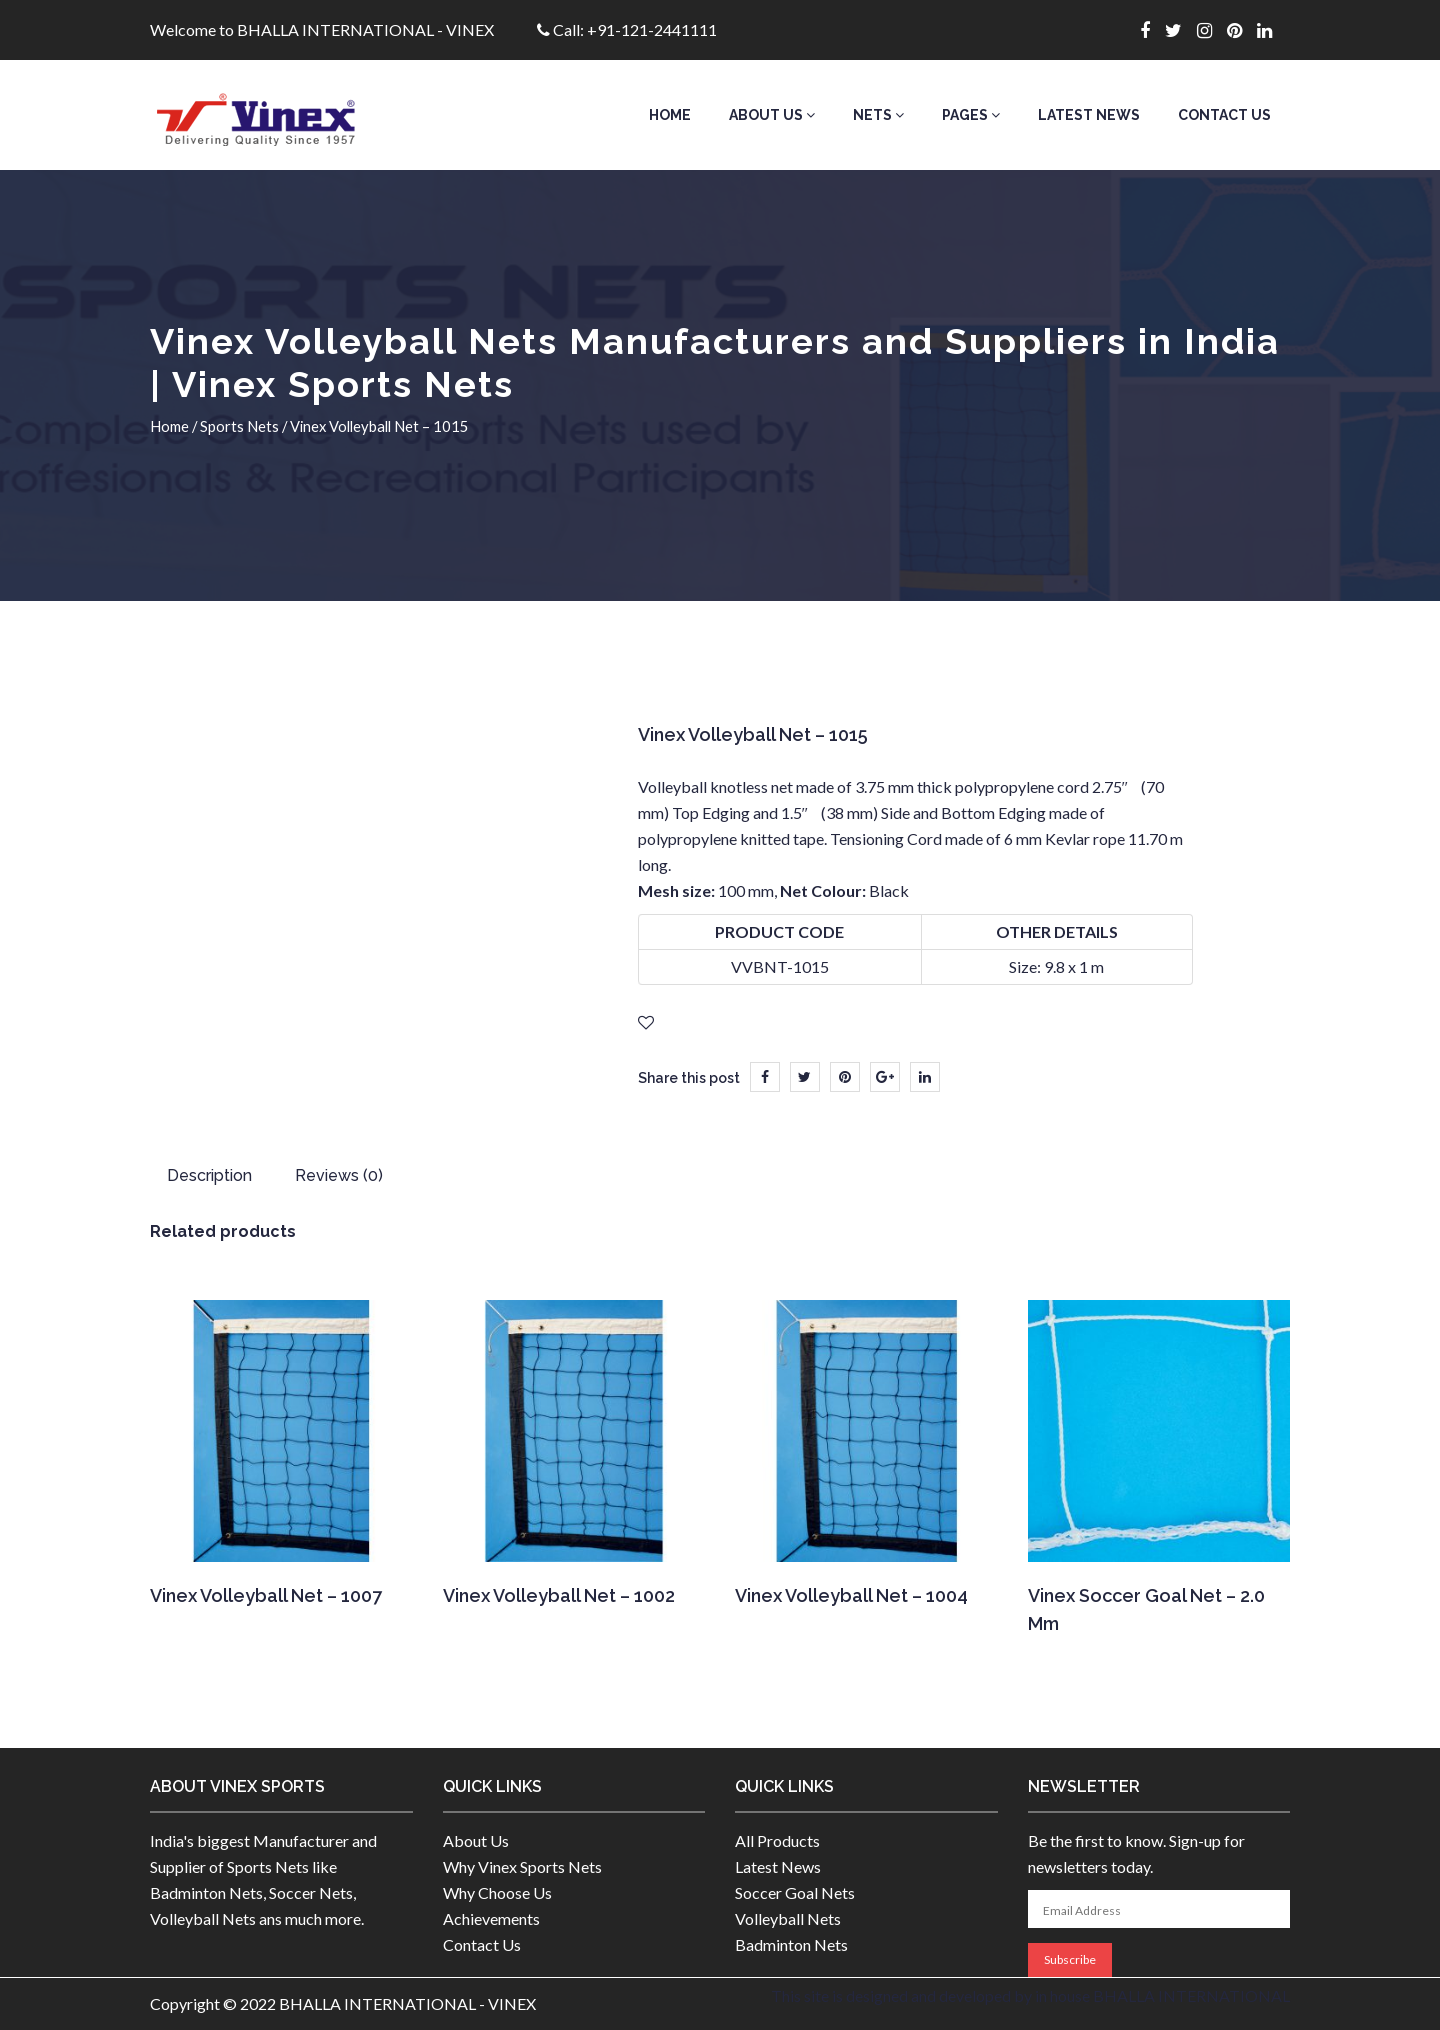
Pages (971, 115)
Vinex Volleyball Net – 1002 (559, 1595)
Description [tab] (209, 1175)
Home (670, 115)
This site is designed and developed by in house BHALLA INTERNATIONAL (1030, 1995)
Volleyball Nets (788, 1918)
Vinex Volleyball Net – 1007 (266, 1595)
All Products (777, 1840)
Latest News (1089, 115)
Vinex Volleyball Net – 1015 (753, 734)
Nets (878, 115)
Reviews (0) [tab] (339, 1175)
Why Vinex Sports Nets (522, 1866)
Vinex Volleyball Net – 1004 (851, 1595)
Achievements (491, 1918)
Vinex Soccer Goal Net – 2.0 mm (1146, 1609)
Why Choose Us (497, 1892)
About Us (772, 115)
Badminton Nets (791, 1944)
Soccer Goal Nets (795, 1892)
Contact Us (1224, 115)
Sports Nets (239, 426)
